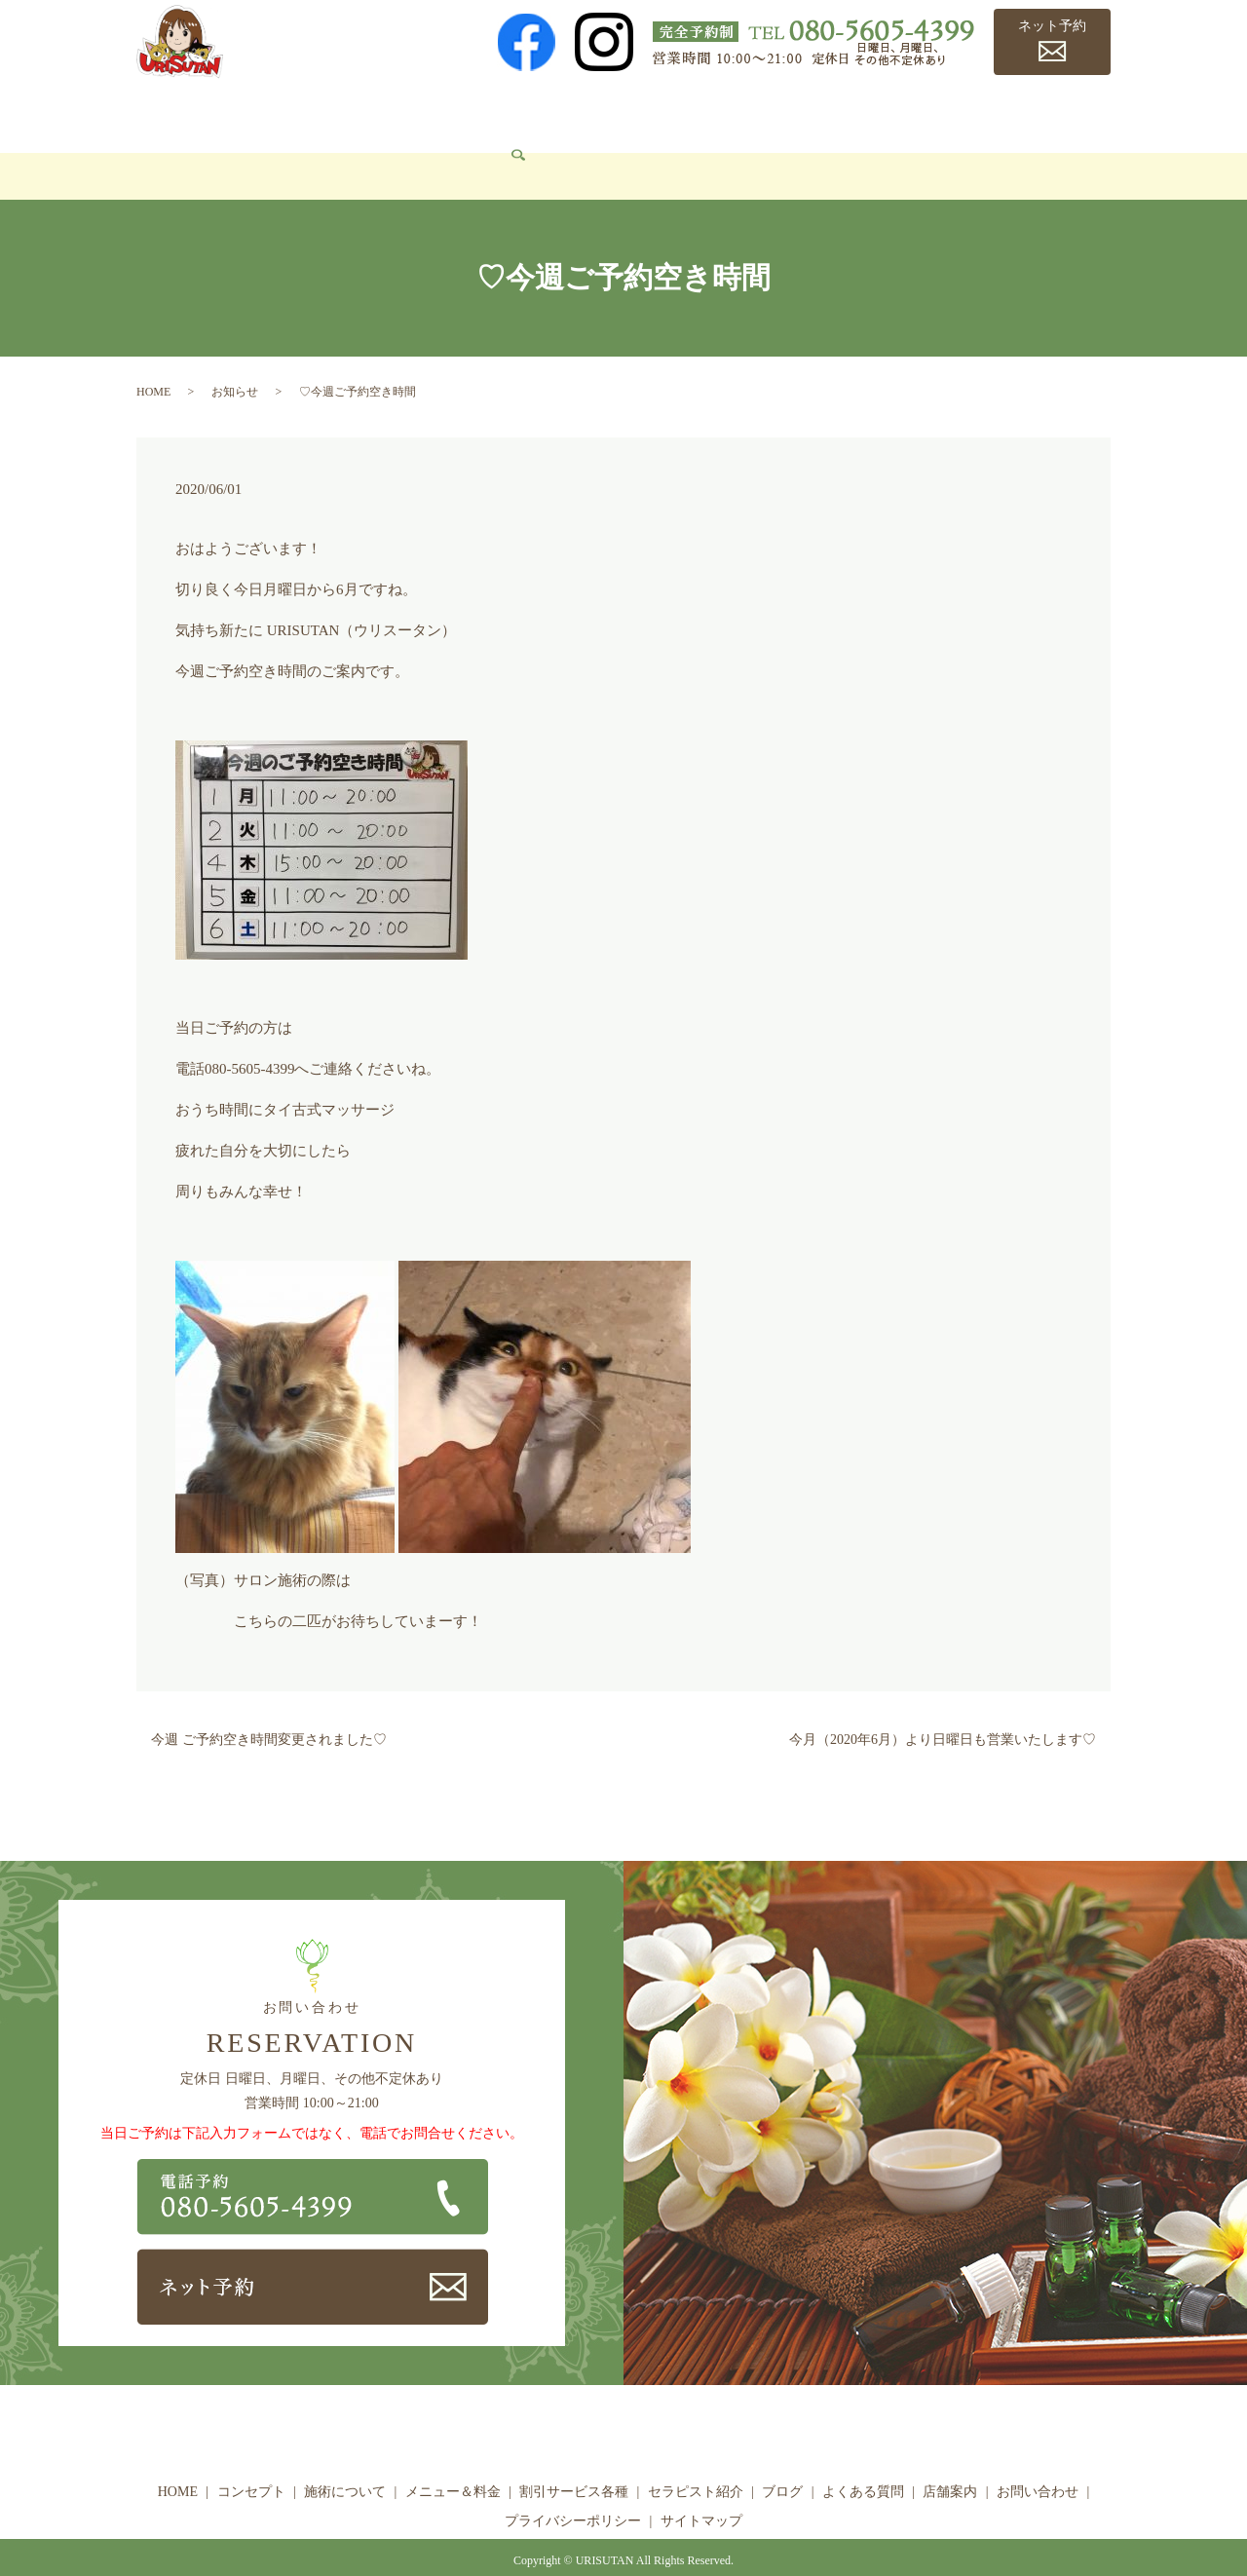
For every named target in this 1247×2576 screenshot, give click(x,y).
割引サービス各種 (614, 112)
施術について (358, 112)
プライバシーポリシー (573, 2491)
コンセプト (253, 112)
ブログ (847, 112)
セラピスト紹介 (750, 112)
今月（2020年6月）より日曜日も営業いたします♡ (942, 1711)
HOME (171, 112)
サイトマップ (701, 2491)
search (272, 148)
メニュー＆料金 (478, 112)
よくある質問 (937, 112)
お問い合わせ (193, 146)
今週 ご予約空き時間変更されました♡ (269, 1711)
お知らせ (234, 362)
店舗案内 (1033, 112)
